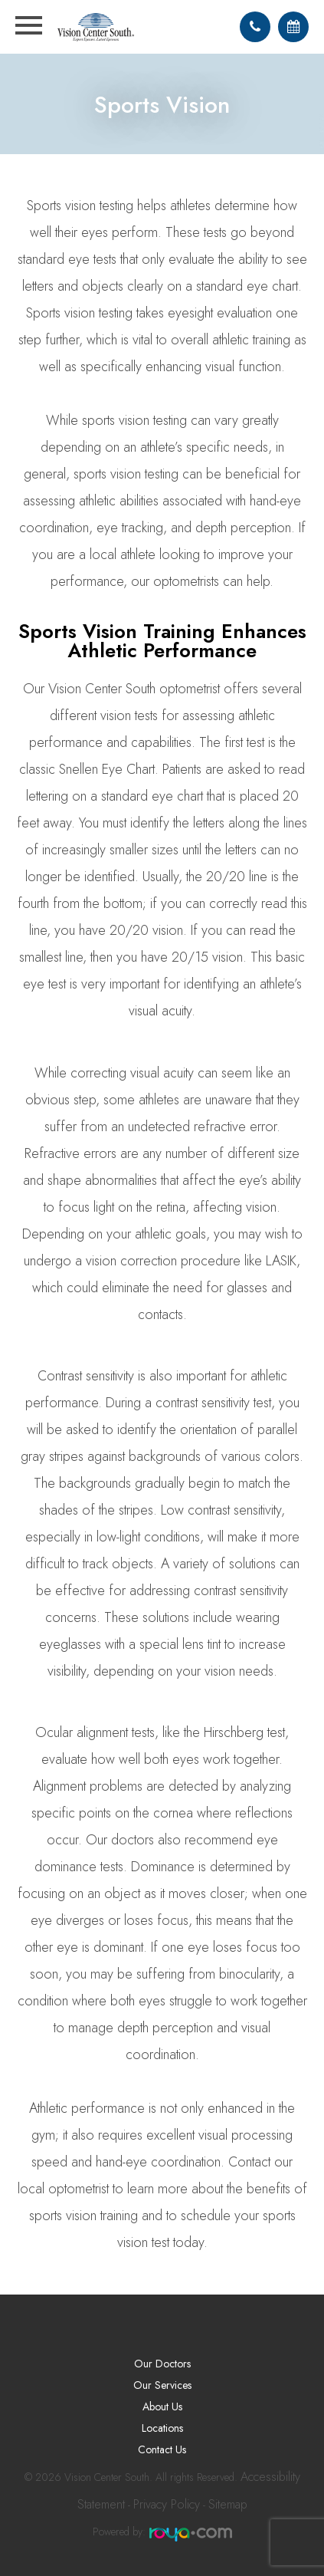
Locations (162, 2428)
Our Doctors (162, 2363)
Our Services (162, 2385)
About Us (162, 2406)
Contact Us (162, 2449)
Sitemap (227, 2504)
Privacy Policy (166, 2504)
